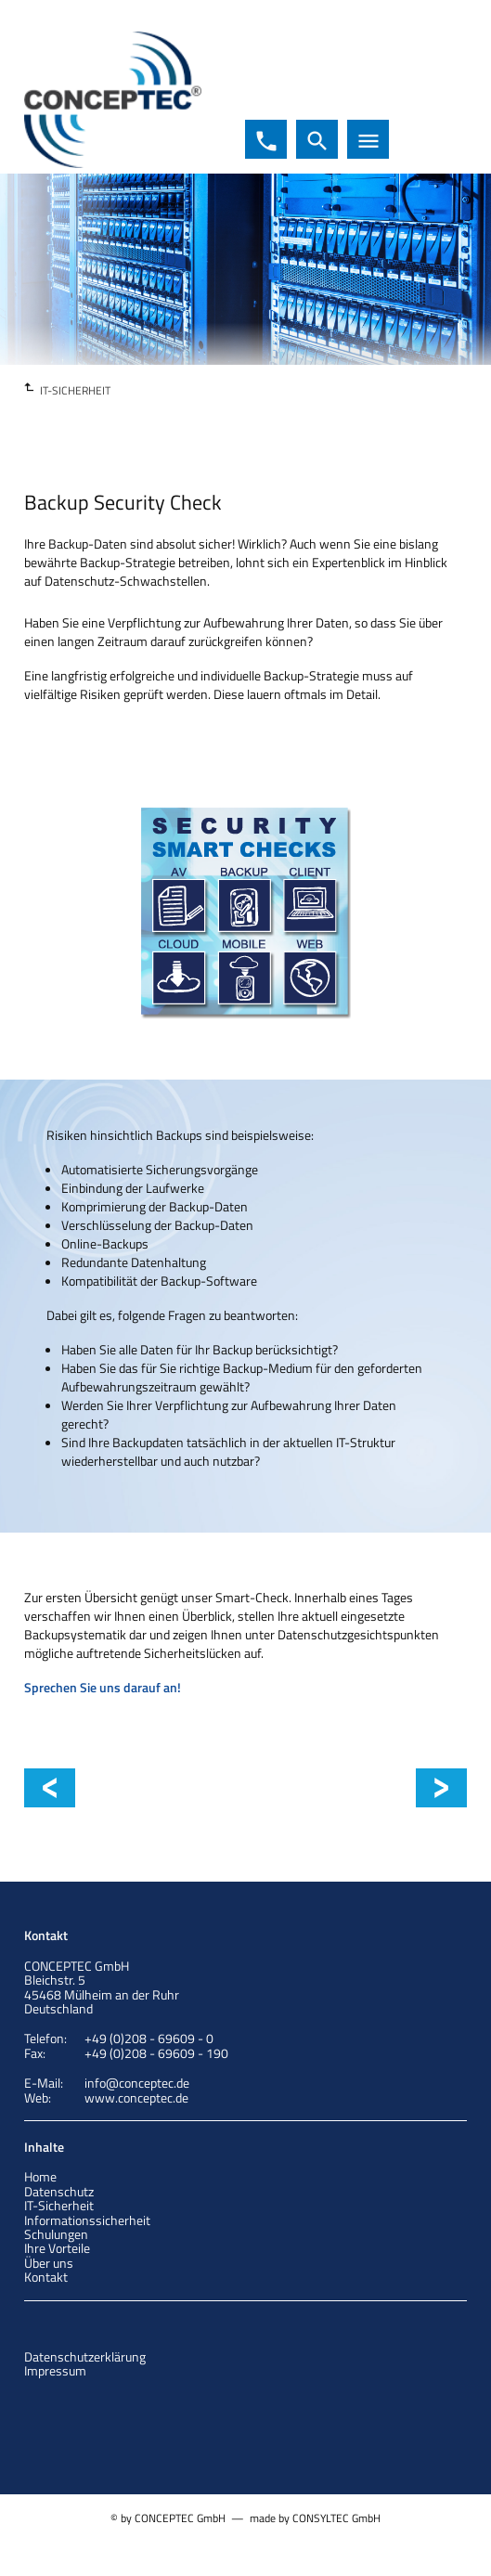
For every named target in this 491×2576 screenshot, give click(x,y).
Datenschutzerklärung (85, 2356)
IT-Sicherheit (59, 2205)
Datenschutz (59, 2191)
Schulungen (56, 2234)
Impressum (55, 2370)
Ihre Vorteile (57, 2248)
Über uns (48, 2262)
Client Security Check (432, 1787)
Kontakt (46, 2276)
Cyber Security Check (130, 1787)
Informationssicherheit (87, 2220)
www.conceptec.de (136, 2097)
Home (40, 2176)
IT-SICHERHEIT (75, 390)
